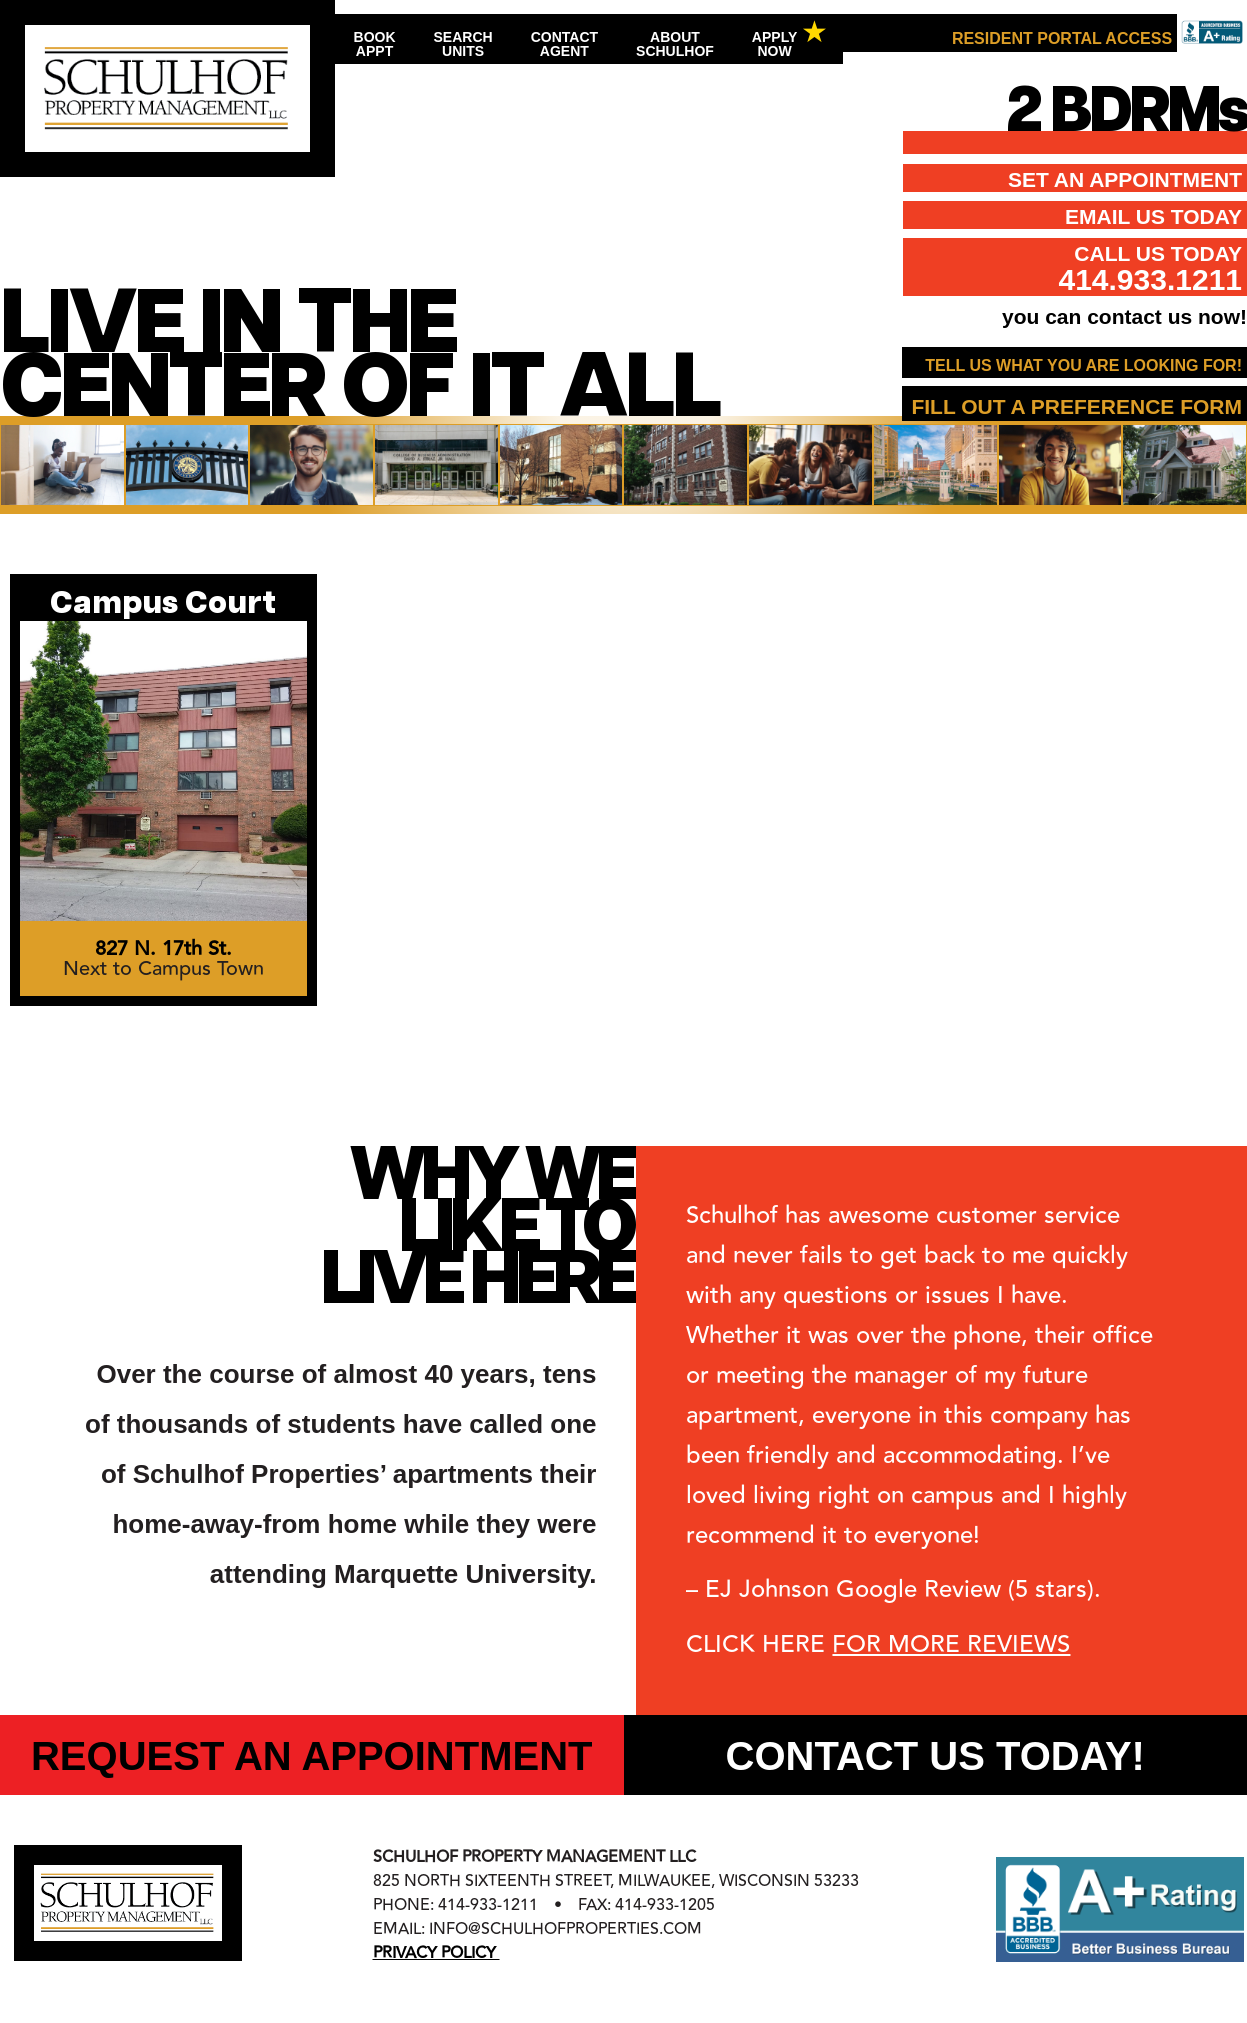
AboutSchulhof (675, 43)
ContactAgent (564, 43)
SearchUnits (463, 43)
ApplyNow (774, 43)
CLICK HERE (878, 1644)
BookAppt (375, 43)
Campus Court (163, 604)
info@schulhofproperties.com (565, 1929)
